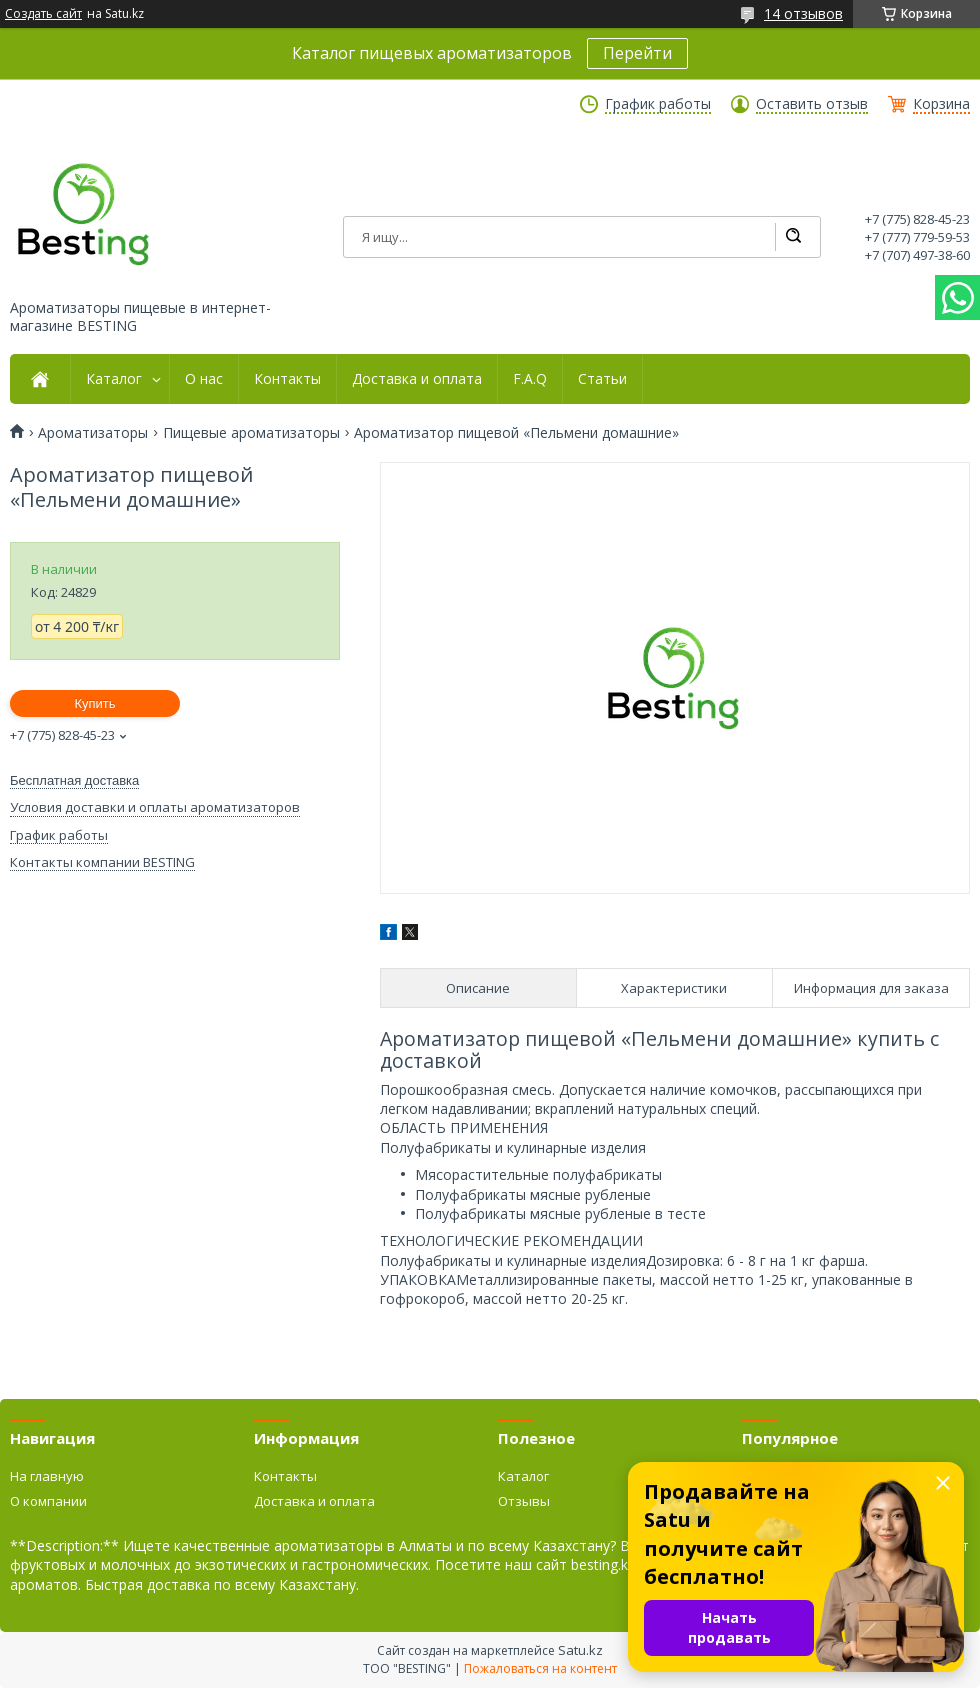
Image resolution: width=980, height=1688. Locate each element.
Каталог (114, 379)
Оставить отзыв (812, 104)
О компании (48, 1501)
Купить (94, 703)
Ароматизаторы (93, 433)
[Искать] (793, 237)
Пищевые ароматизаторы (251, 433)
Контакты (287, 379)
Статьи (602, 379)
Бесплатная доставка (74, 780)
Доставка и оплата (417, 379)
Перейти (637, 53)
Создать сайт (43, 14)
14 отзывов (803, 13)
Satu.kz (580, 1650)
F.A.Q (530, 379)
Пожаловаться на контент (540, 1668)
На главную (47, 1476)
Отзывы (524, 1501)
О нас (204, 379)
